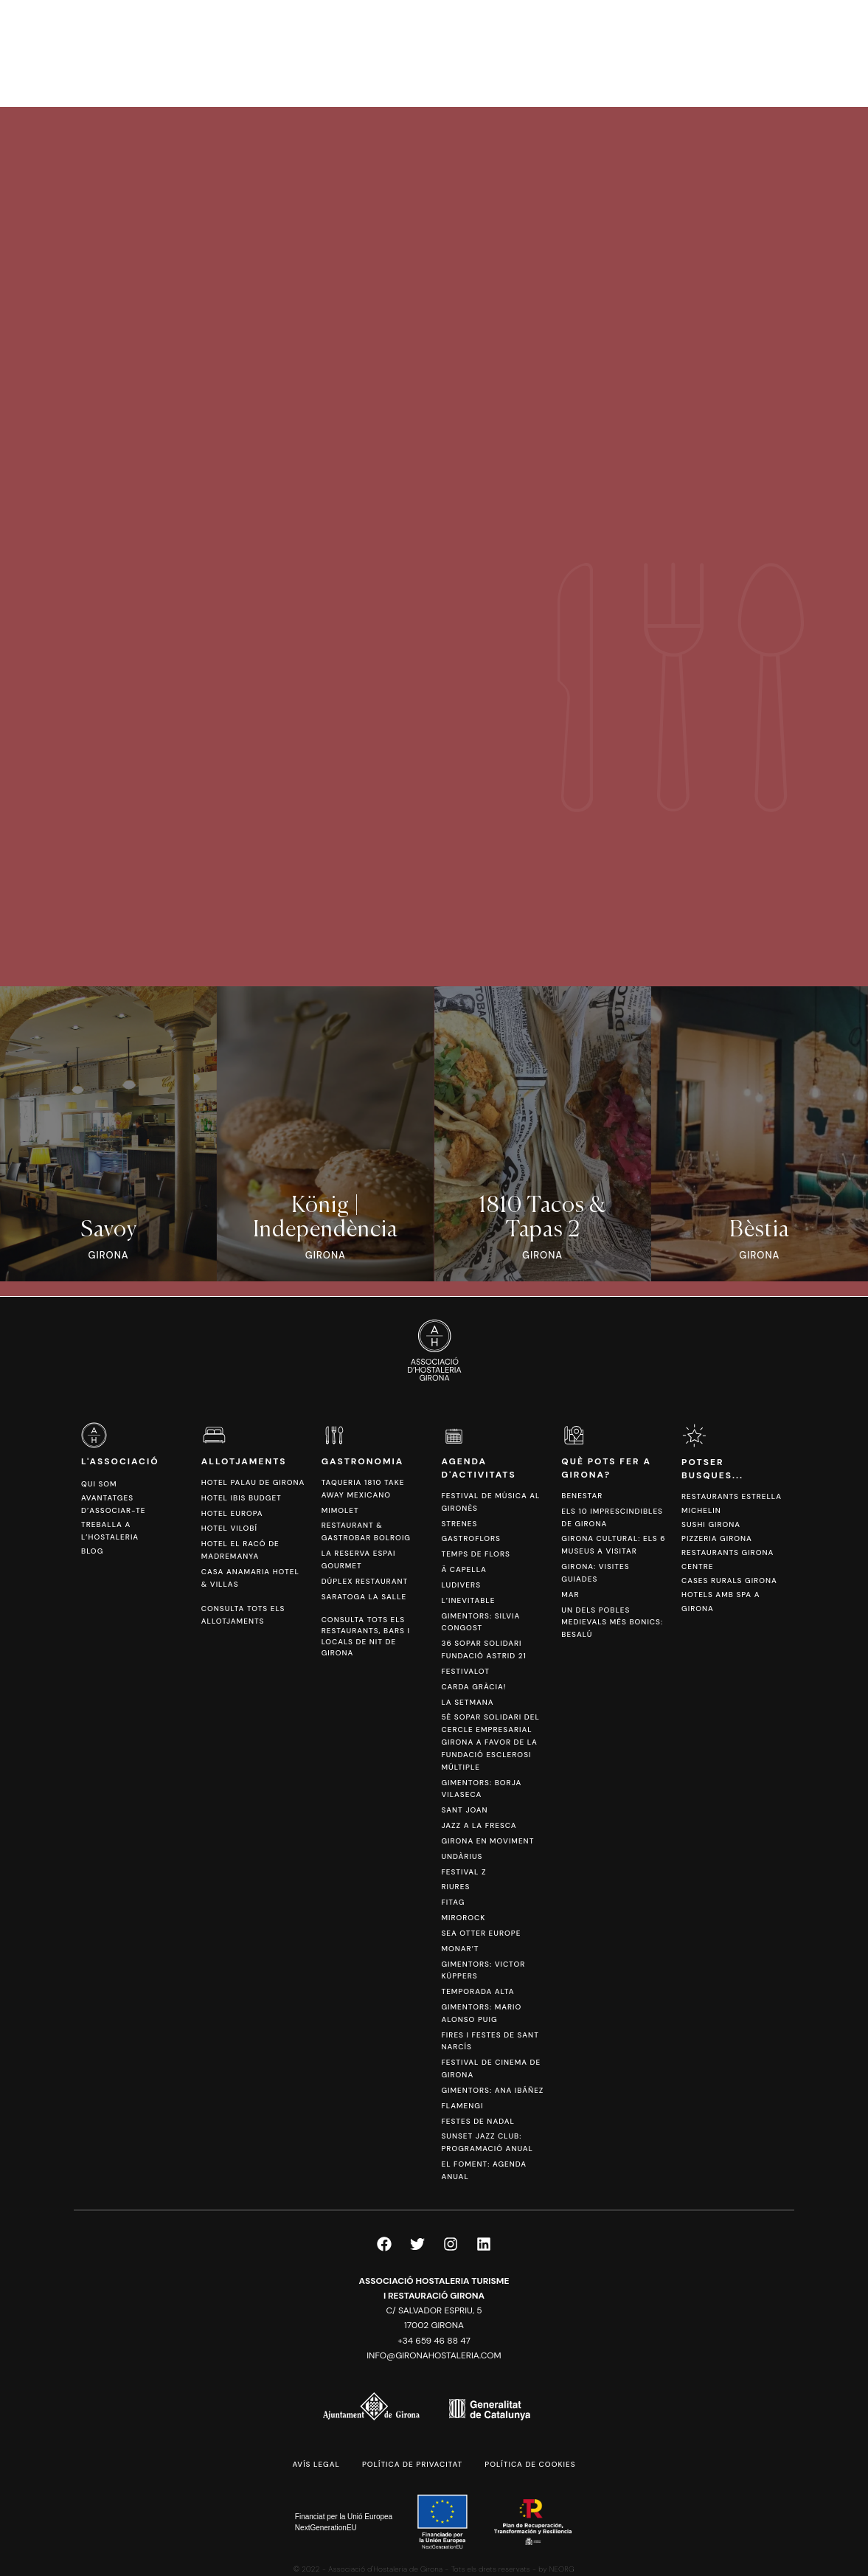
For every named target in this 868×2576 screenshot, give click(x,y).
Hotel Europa (232, 1513)
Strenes (459, 1523)
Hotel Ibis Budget (241, 1498)
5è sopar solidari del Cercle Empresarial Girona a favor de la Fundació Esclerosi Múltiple (490, 1741)
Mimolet (340, 1510)
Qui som (99, 1484)
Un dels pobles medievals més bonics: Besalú (612, 1622)
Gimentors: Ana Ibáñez (492, 2090)
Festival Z (463, 1872)
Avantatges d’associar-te (113, 1504)
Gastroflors (471, 1538)
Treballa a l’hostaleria (110, 1531)
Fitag (453, 1902)
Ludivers (461, 1585)
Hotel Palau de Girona (253, 1482)
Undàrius (461, 1856)
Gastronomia (363, 1461)
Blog (92, 1551)
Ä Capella (463, 1569)
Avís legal (315, 2464)
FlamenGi (462, 2106)
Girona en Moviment (487, 1841)
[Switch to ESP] (794, 52)
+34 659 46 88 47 (434, 2341)
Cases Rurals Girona (729, 1580)
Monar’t (460, 1948)
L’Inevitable (468, 1600)
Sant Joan (464, 1810)
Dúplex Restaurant (365, 1581)
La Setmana (467, 1702)
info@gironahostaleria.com (434, 2355)
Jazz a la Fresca (478, 1825)
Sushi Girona (710, 1524)
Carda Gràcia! (473, 1687)
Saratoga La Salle (364, 1597)
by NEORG (556, 2569)
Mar (570, 1594)
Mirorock (463, 1917)
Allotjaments (244, 1461)
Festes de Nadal (477, 2121)
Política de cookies (530, 2464)
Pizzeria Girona (716, 1538)
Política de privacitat (412, 2464)
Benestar (582, 1495)
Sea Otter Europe (481, 1933)
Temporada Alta (477, 1991)
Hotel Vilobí (229, 1528)
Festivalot (465, 1671)
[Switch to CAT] (771, 52)
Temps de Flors (475, 1554)
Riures (455, 1886)
